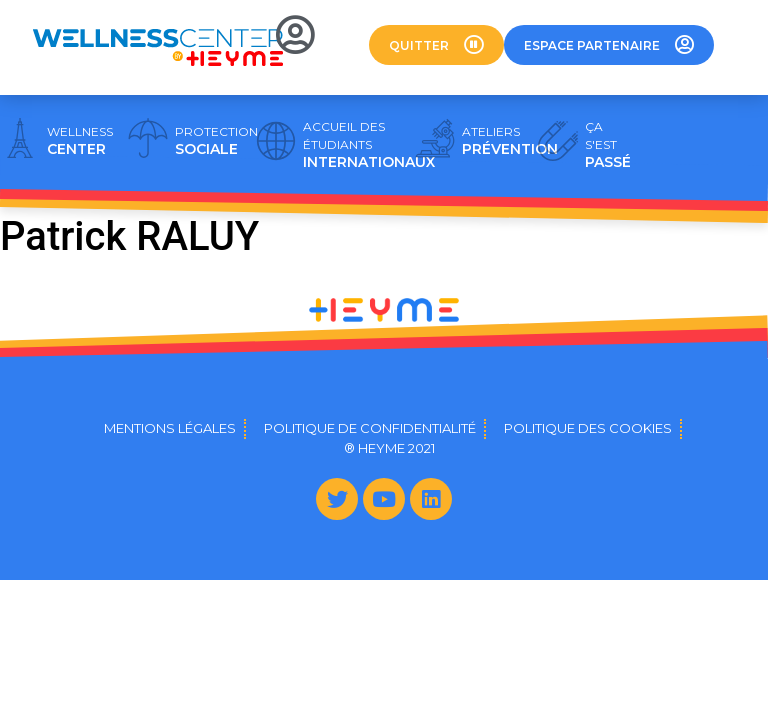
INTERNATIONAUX (369, 145)
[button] (436, 45)
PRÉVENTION (510, 141)
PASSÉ (608, 145)
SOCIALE (216, 141)
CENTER (80, 141)
